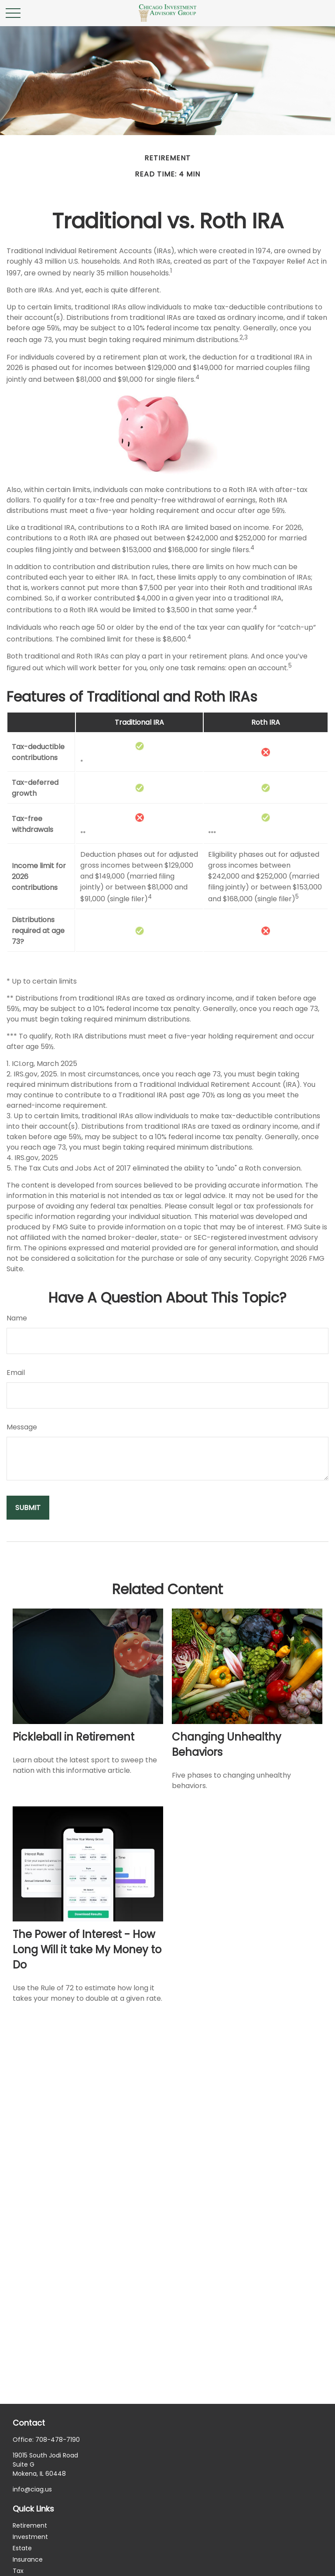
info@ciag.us (32, 2489)
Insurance (28, 2559)
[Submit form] (28, 1508)
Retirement (30, 2525)
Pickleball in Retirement (73, 1737)
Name (17, 1318)
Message (22, 1427)
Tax (18, 2570)
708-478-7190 (57, 2439)
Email (16, 1373)
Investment (30, 2536)
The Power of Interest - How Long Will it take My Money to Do (87, 1949)
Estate (22, 2548)
